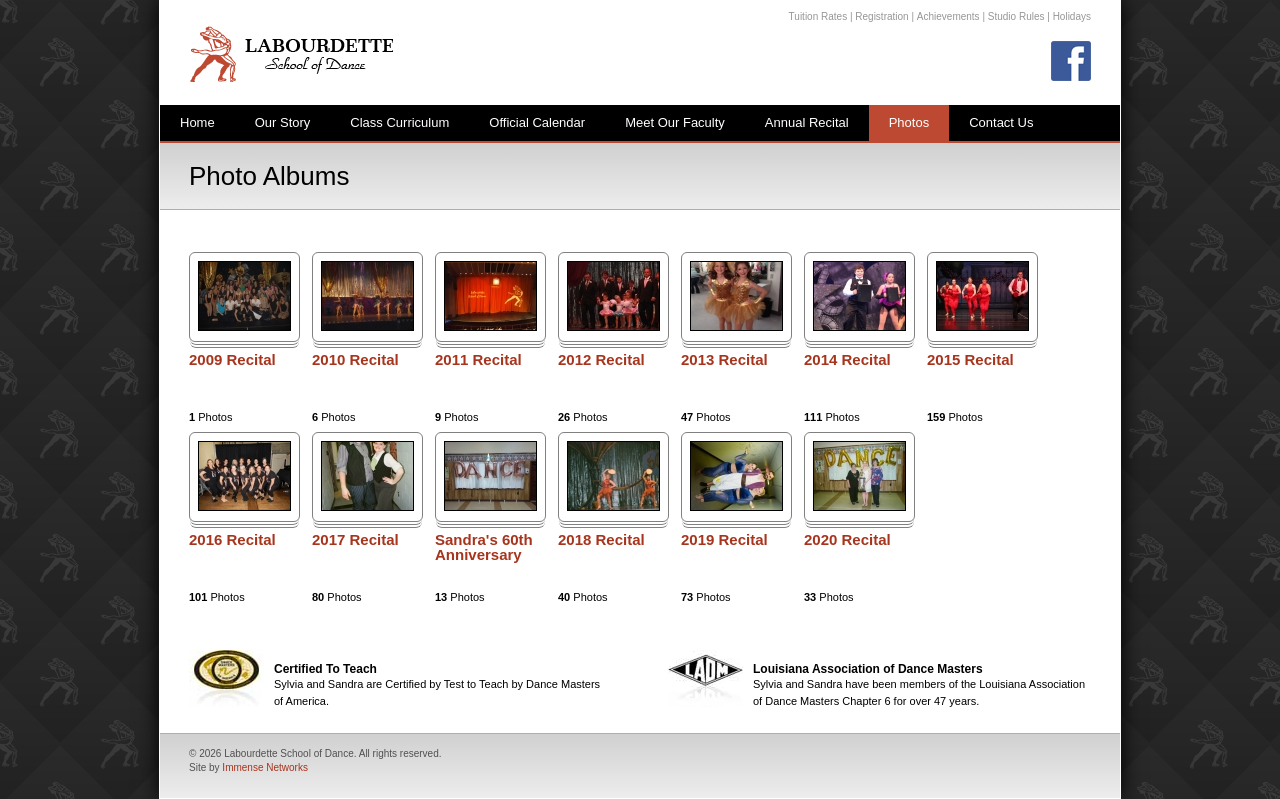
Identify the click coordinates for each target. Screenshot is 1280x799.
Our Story (283, 122)
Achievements (948, 16)
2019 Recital (724, 540)
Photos (909, 122)
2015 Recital (970, 360)
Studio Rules (1016, 16)
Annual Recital (807, 122)
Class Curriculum (399, 122)
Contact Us (1001, 122)
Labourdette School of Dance (291, 53)
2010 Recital (355, 360)
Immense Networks (265, 767)
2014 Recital (847, 360)
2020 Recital (847, 540)
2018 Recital (601, 540)
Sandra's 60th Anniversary (484, 547)
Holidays (1072, 16)
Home (197, 122)
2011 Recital (478, 360)
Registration (881, 16)
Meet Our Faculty (675, 122)
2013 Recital (724, 360)
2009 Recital (232, 360)
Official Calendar (537, 122)
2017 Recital (355, 540)
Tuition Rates (818, 16)
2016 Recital (232, 540)
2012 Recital (601, 360)
